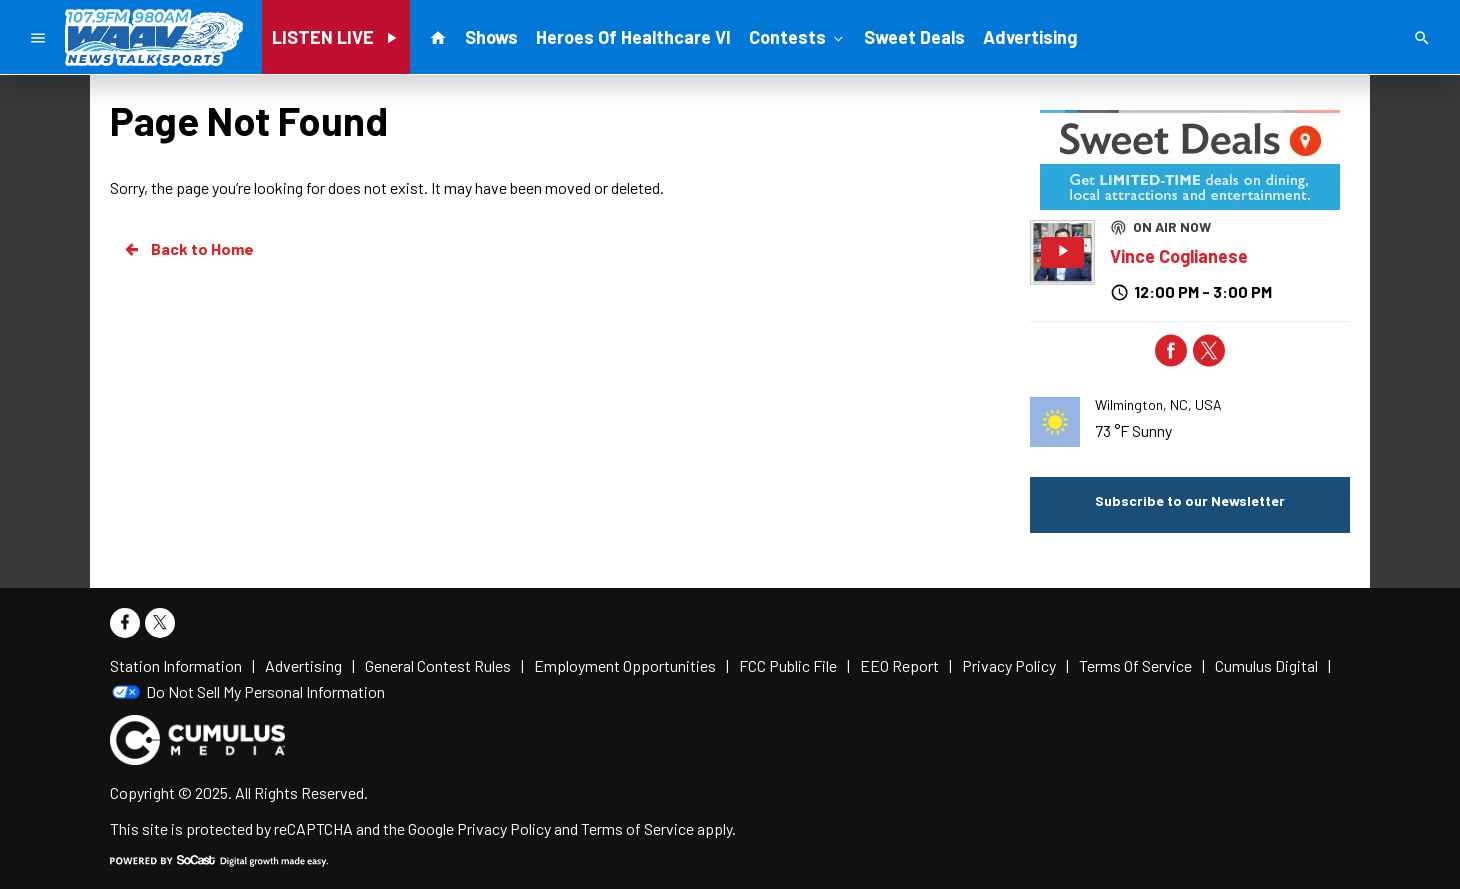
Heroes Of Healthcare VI (633, 37)
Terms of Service (637, 828)
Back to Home (188, 249)
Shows (491, 37)
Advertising (1030, 37)
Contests (797, 36)
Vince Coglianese (1179, 256)
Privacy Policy (504, 828)
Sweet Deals (914, 37)
